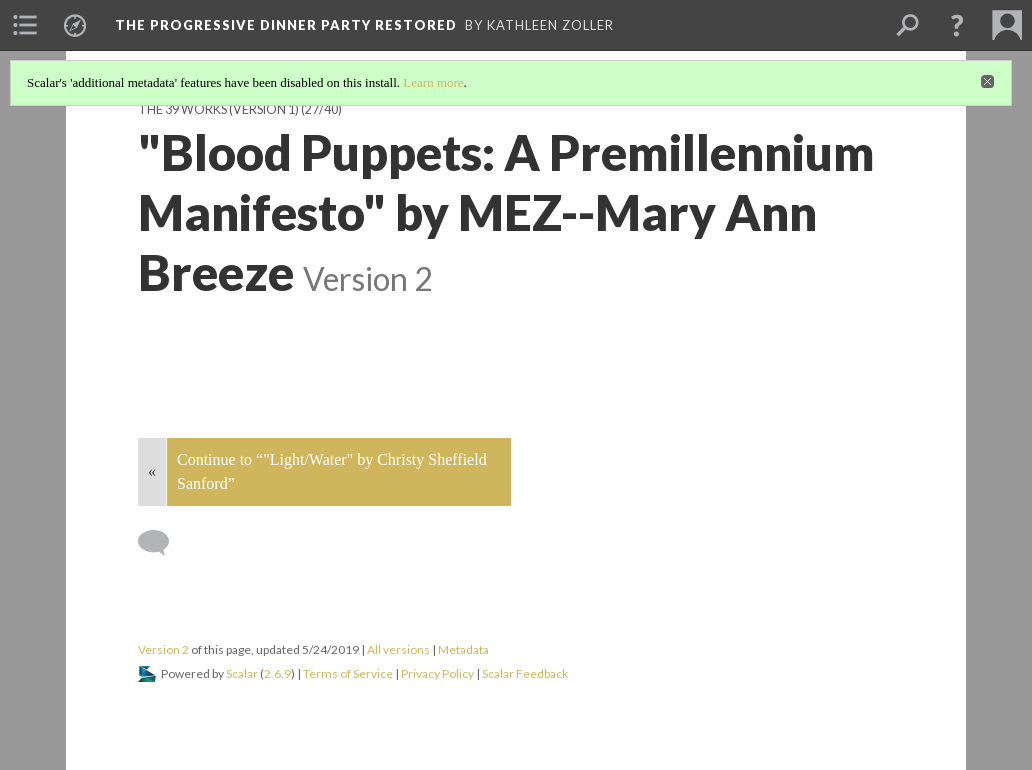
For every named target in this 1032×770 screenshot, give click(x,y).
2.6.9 (277, 673)
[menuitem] (25, 25)
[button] (957, 25)
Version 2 (163, 649)
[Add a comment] (162, 543)
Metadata (463, 649)
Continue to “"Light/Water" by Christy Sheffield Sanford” (332, 471)
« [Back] (152, 471)
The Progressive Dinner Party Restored (286, 25)
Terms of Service (348, 673)
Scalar (242, 673)
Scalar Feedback (525, 673)
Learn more (433, 82)
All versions (398, 649)
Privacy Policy (437, 673)
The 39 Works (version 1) (218, 109)
